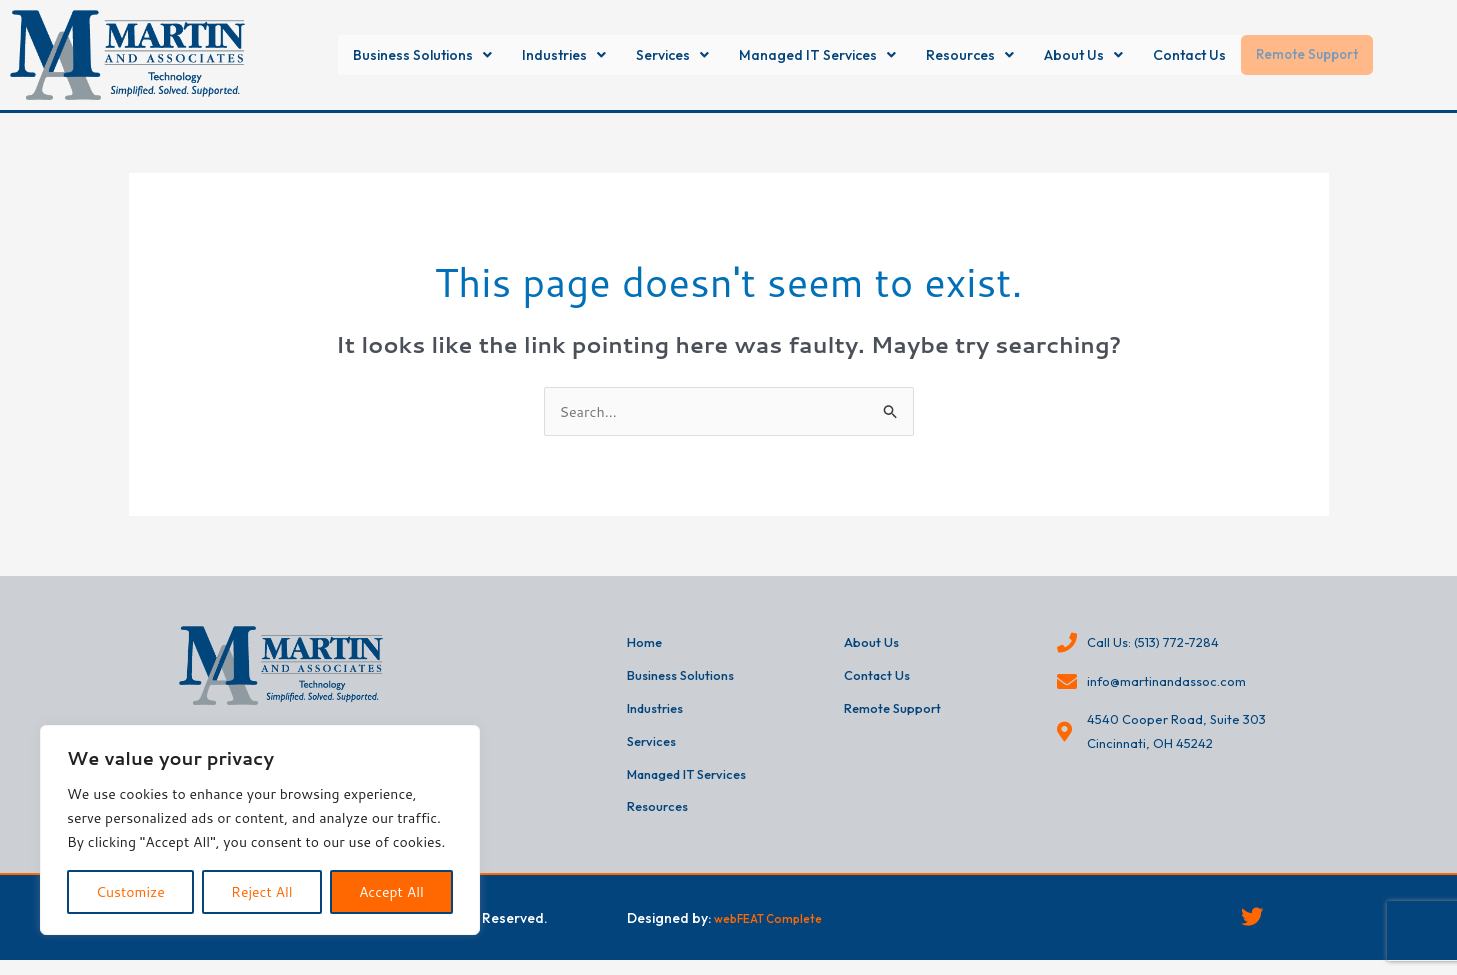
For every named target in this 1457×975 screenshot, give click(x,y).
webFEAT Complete (778, 929)
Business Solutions (376, 55)
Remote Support (1358, 55)
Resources (985, 55)
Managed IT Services (816, 55)
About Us (1108, 55)
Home (646, 645)
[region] (260, 830)
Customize (130, 892)
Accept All (391, 892)
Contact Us (1227, 55)
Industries (533, 55)
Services (653, 55)
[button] (376, 55)
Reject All (262, 892)
